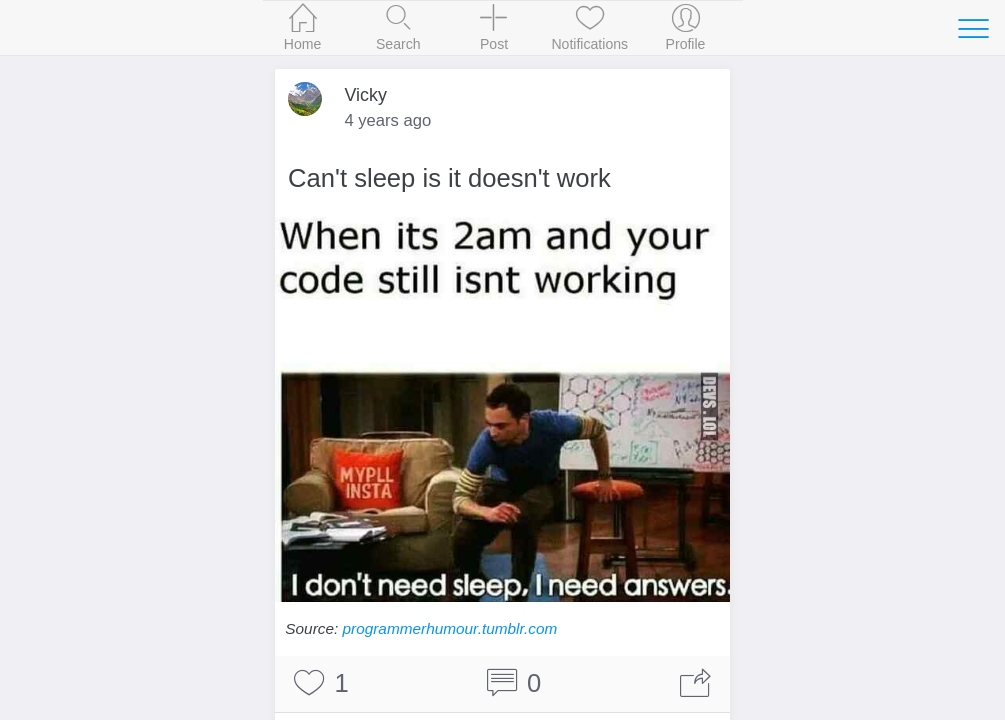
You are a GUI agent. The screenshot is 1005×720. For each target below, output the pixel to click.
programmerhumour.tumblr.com (450, 628)
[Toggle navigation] (973, 28)
